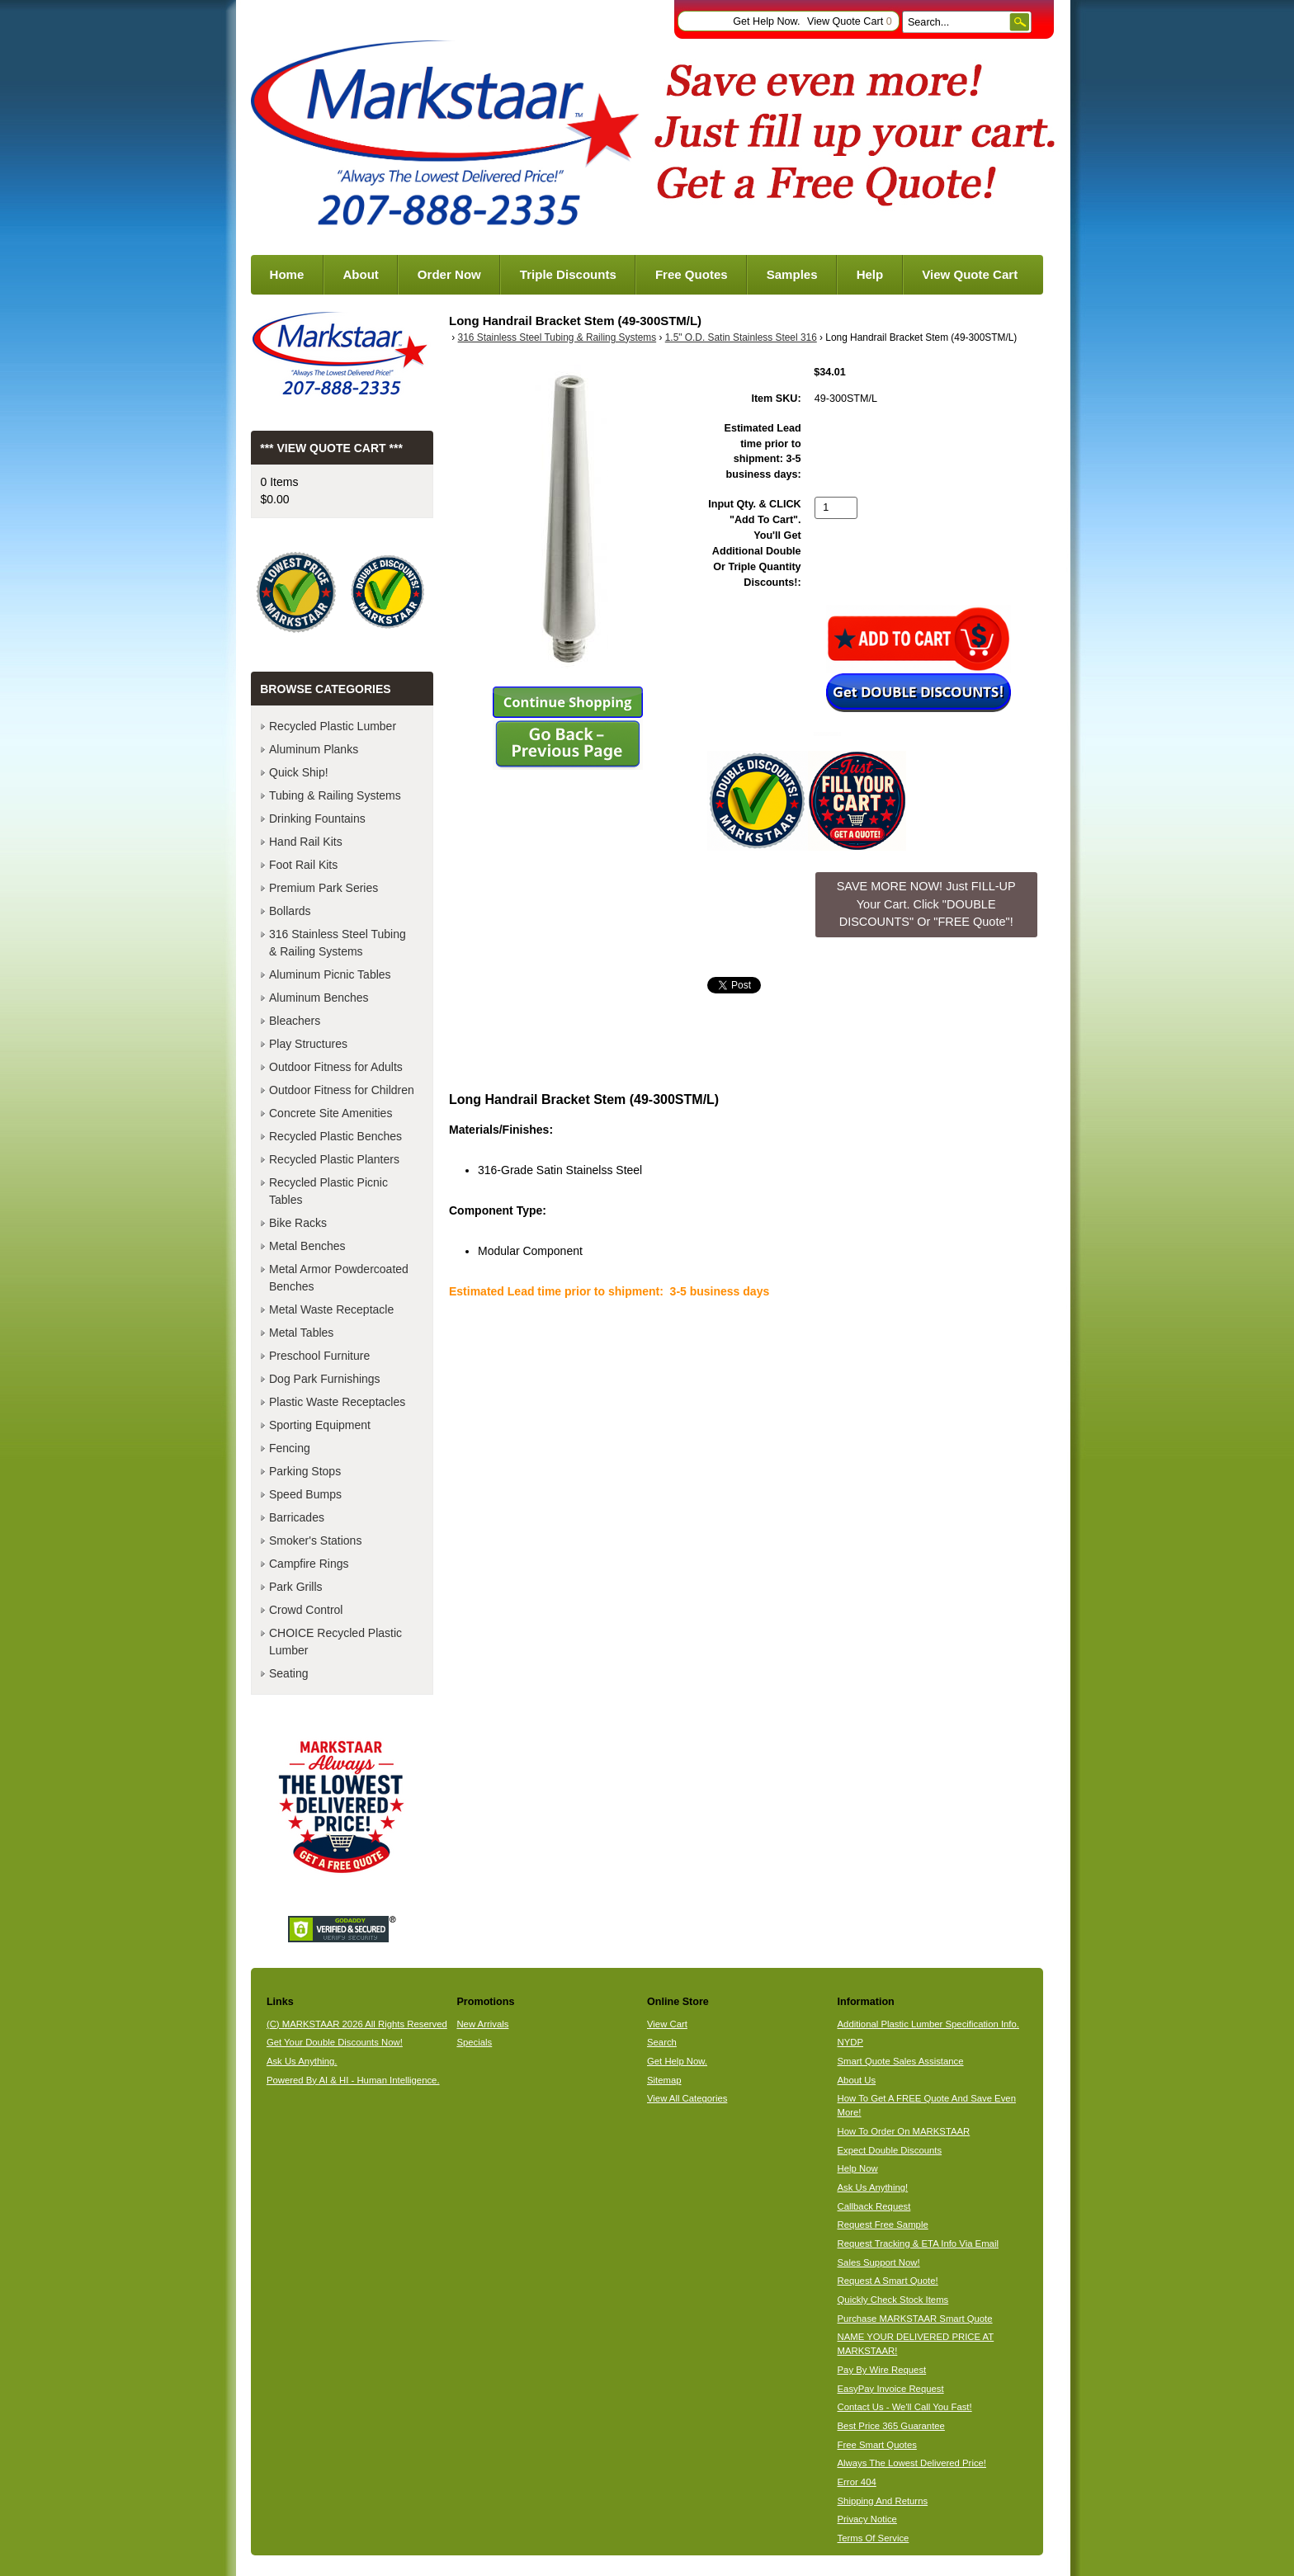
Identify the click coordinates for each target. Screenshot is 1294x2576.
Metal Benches (307, 1246)
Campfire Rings (308, 1563)
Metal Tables (301, 1332)
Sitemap (664, 2080)
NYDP (850, 2042)
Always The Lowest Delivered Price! (912, 2463)
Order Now (449, 274)
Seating (288, 1673)
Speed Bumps (305, 1494)
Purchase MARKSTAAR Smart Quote (915, 2319)
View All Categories (687, 2098)
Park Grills (296, 1586)
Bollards (290, 911)
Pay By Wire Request (882, 2370)
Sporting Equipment (320, 1425)
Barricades (296, 1517)
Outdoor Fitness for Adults (336, 1066)
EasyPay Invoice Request (891, 2389)
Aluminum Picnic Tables (330, 974)
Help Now (858, 2168)
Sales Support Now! (879, 2262)
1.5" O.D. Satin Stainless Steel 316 (741, 337)
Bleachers (294, 1020)
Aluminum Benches (319, 997)
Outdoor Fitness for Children (341, 1090)
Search (662, 2042)
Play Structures (308, 1043)
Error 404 (857, 2482)
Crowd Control (305, 1609)
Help (870, 274)
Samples (792, 274)
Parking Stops (305, 1471)
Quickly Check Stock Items (893, 2300)
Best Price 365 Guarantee (891, 2426)
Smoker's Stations (315, 1540)
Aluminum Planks (313, 749)
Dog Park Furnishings (324, 1378)
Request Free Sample (883, 2224)
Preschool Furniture (319, 1355)
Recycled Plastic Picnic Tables (328, 1191)
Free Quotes (691, 274)
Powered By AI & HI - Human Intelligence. (353, 2080)
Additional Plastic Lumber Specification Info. (928, 2024)
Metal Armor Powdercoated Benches (339, 1277)
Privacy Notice (867, 2519)
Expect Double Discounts (890, 2150)
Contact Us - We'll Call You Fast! (905, 2407)
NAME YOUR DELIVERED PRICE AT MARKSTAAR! (916, 2344)
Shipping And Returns (883, 2501)
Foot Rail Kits (303, 864)
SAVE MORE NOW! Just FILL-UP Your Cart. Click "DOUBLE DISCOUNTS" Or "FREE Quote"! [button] (926, 904)
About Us (857, 2080)
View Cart (667, 2024)
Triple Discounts (568, 274)
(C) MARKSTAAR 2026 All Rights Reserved (357, 2024)
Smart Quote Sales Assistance (901, 2061)
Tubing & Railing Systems (335, 795)
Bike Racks (298, 1222)
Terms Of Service (873, 2538)
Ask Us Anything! (873, 2187)
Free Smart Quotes (877, 2445)
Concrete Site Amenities (330, 1113)
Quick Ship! (298, 772)
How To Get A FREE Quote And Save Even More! (927, 2105)
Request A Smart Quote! (888, 2281)
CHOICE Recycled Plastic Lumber (335, 1641)
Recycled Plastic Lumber (332, 726)
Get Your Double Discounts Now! (335, 2042)
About (360, 274)
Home (287, 274)
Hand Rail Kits (305, 841)
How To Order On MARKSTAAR (904, 2131)
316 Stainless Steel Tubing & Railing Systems (557, 337)
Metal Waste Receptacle (331, 1309)
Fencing (289, 1448)
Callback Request (874, 2206)
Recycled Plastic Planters (334, 1159)
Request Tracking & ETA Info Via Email (918, 2243)
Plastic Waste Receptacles (337, 1401)
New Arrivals (482, 2024)
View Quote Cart (849, 21)
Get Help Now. (766, 21)
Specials (474, 2042)
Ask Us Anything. (302, 2061)
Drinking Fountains (317, 818)
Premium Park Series (323, 887)
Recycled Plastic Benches (335, 1136)
